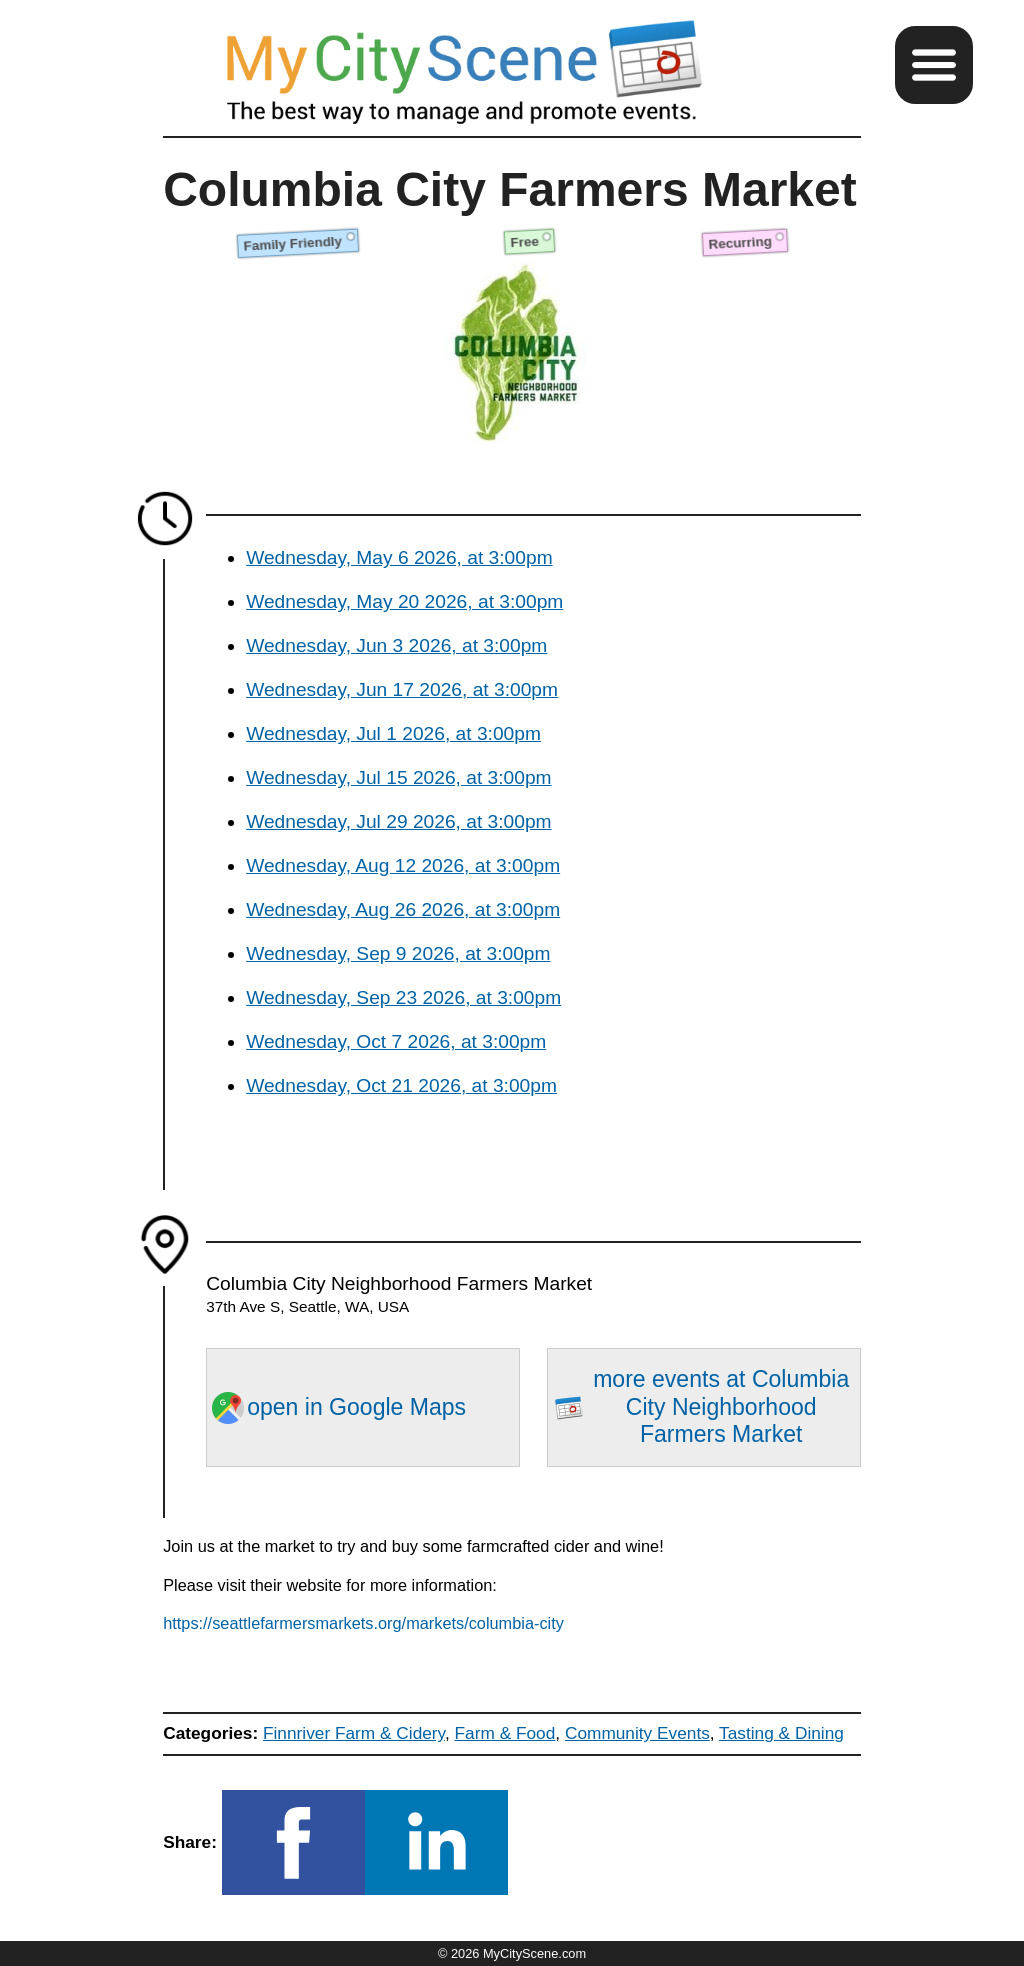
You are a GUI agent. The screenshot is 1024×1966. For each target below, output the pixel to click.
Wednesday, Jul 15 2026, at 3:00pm (398, 777)
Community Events (637, 1733)
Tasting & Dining (781, 1733)
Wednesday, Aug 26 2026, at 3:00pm (403, 909)
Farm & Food (505, 1733)
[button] (934, 65)
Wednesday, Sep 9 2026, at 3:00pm (398, 953)
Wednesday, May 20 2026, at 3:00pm (404, 601)
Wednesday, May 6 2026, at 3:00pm (399, 557)
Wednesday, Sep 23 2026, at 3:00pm (403, 997)
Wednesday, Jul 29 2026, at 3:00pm (398, 821)
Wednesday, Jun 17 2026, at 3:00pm (402, 689)
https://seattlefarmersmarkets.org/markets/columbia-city (363, 1623)
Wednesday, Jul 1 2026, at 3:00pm (393, 733)
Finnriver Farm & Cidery (354, 1733)
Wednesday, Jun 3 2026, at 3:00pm (396, 645)
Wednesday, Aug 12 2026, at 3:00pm (403, 865)
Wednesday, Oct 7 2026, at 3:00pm (396, 1041)
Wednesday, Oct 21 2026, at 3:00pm (401, 1085)
